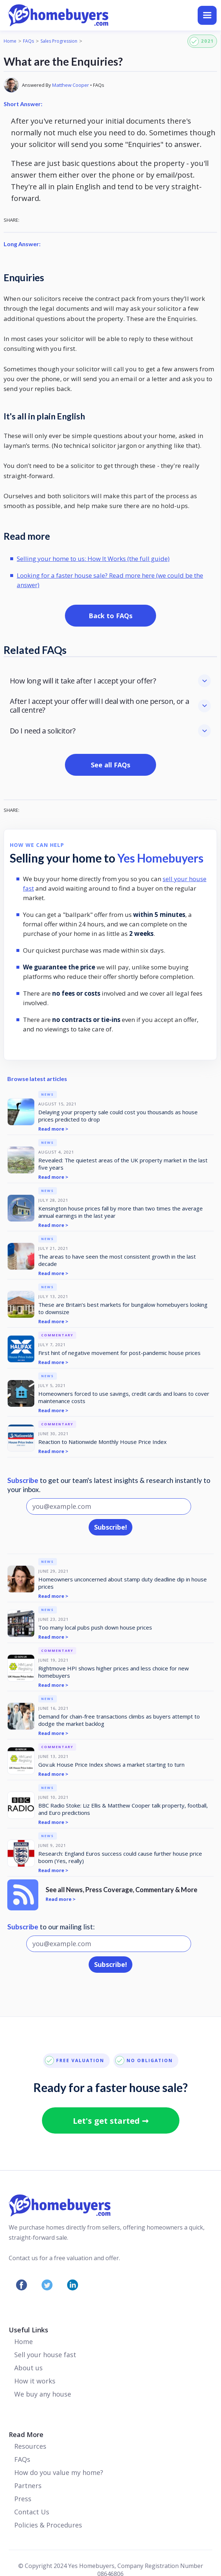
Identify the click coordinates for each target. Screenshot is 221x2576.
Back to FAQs (110, 615)
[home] (89, 15)
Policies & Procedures (48, 2525)
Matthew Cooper (70, 85)
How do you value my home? (58, 2472)
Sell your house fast (45, 2354)
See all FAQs (110, 764)
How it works (34, 2380)
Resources (30, 2446)
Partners (28, 2485)
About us (28, 2367)
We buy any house (42, 2394)
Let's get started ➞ (110, 2120)
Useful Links (28, 2329)
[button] (207, 15)
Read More (26, 2434)
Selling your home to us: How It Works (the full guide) (93, 558)
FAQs (28, 41)
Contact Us (31, 2511)
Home (10, 41)
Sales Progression (58, 41)
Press (22, 2498)
